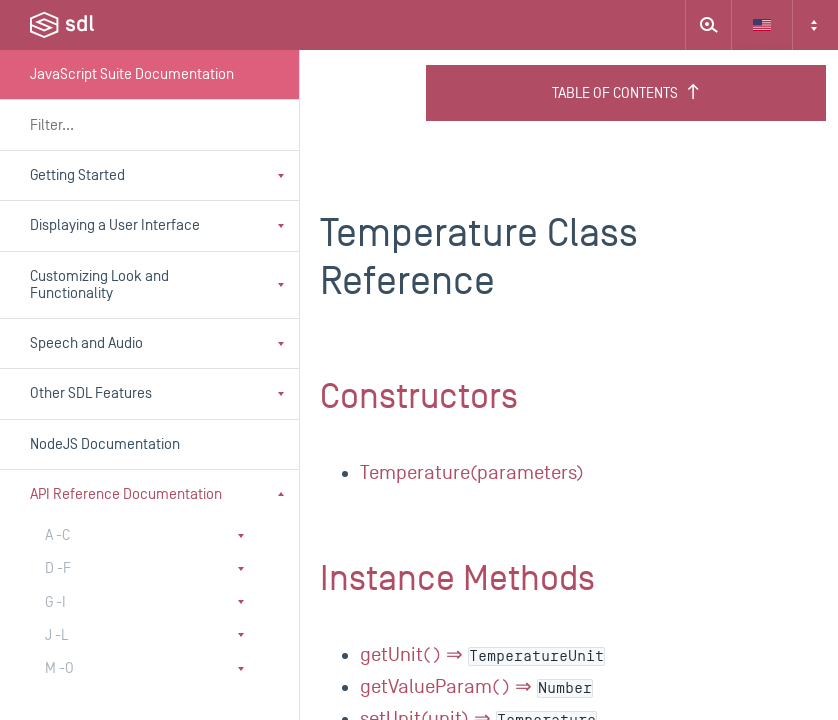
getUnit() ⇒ (482, 655)
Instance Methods (457, 579)
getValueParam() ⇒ (476, 687)
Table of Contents (626, 93)
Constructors (419, 397)
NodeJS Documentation (105, 444)
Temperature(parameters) (472, 473)
